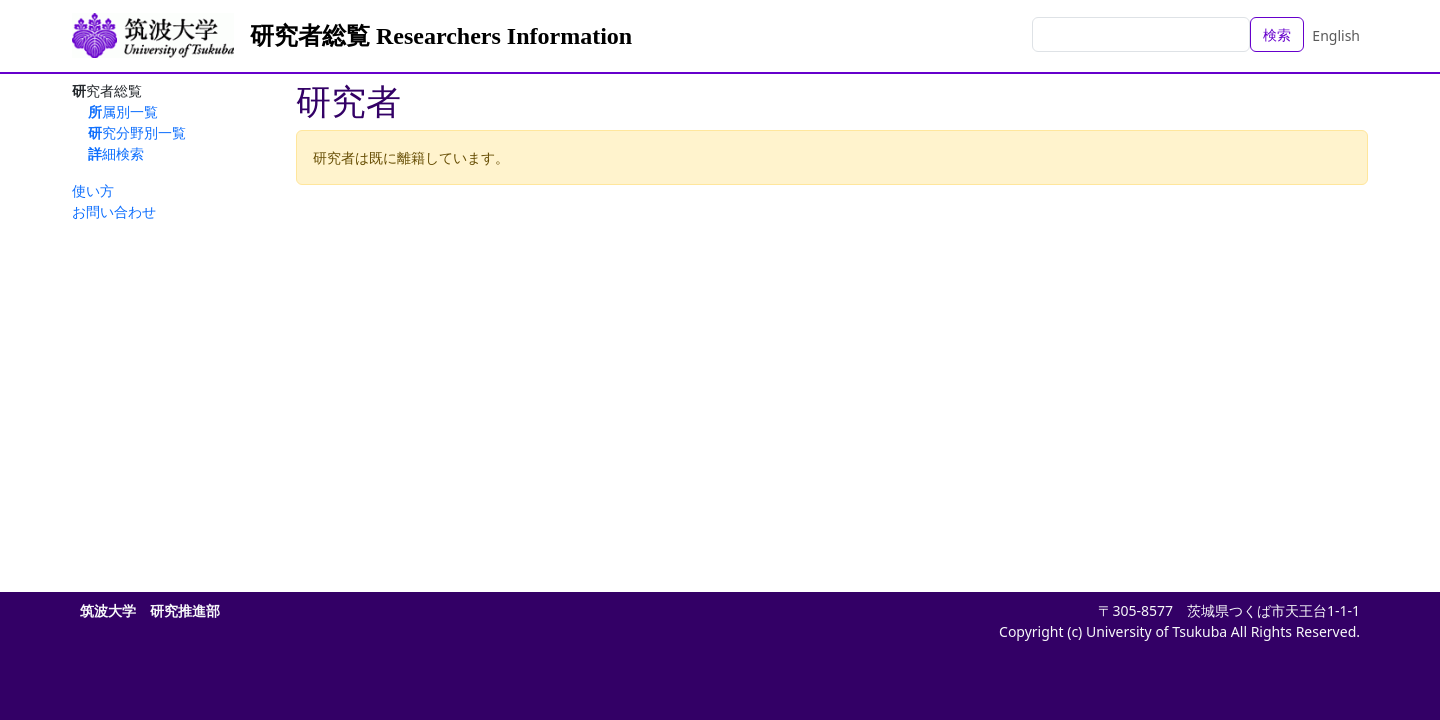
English (1336, 35)
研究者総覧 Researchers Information (441, 36)
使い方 (93, 190)
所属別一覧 (123, 111)
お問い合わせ (114, 211)
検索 (1277, 34)
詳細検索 (116, 153)
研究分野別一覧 (137, 132)
